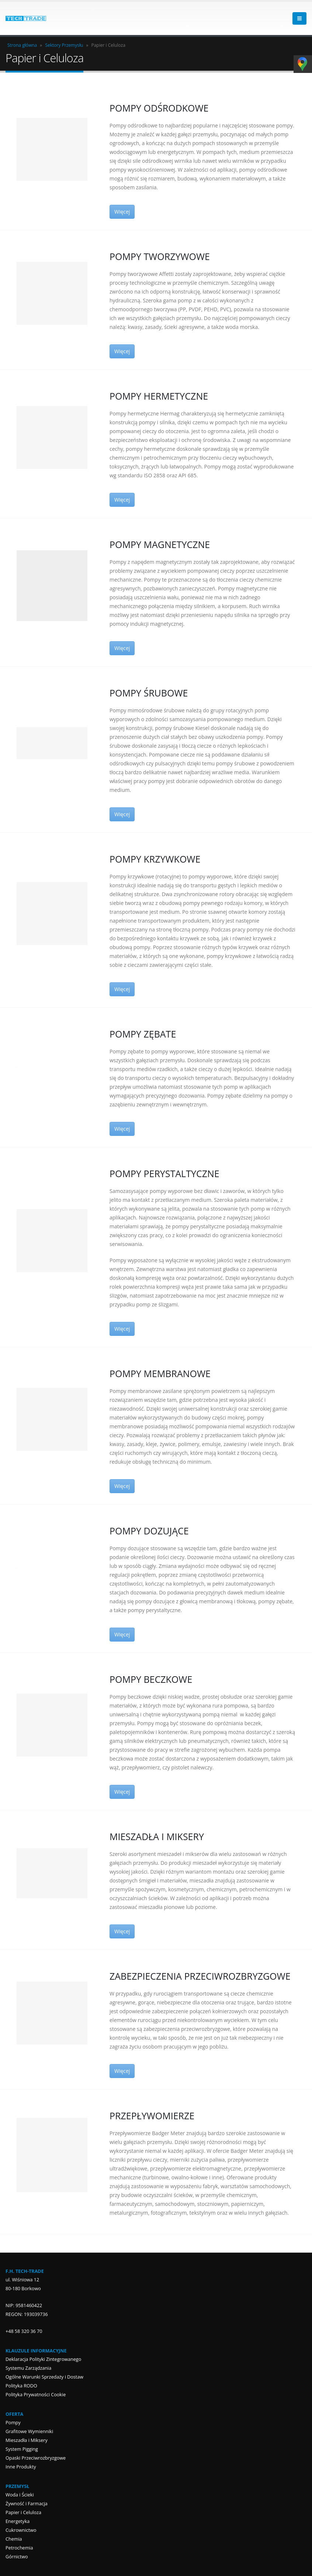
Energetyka (18, 2521)
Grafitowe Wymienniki (29, 2431)
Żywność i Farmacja (27, 2503)
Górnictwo (17, 2557)
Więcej (122, 211)
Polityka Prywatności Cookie (36, 2394)
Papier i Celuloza (23, 2512)
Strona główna (22, 45)
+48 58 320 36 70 (24, 2331)
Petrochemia (19, 2548)
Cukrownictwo (21, 2530)
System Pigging (22, 2449)
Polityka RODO (21, 2386)
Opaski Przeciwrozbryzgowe (36, 2458)
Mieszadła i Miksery (27, 2440)
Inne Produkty (21, 2467)
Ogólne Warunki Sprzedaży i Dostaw (44, 2377)
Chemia (14, 2539)
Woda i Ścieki (20, 2495)
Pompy (13, 2422)
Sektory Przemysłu (64, 45)
